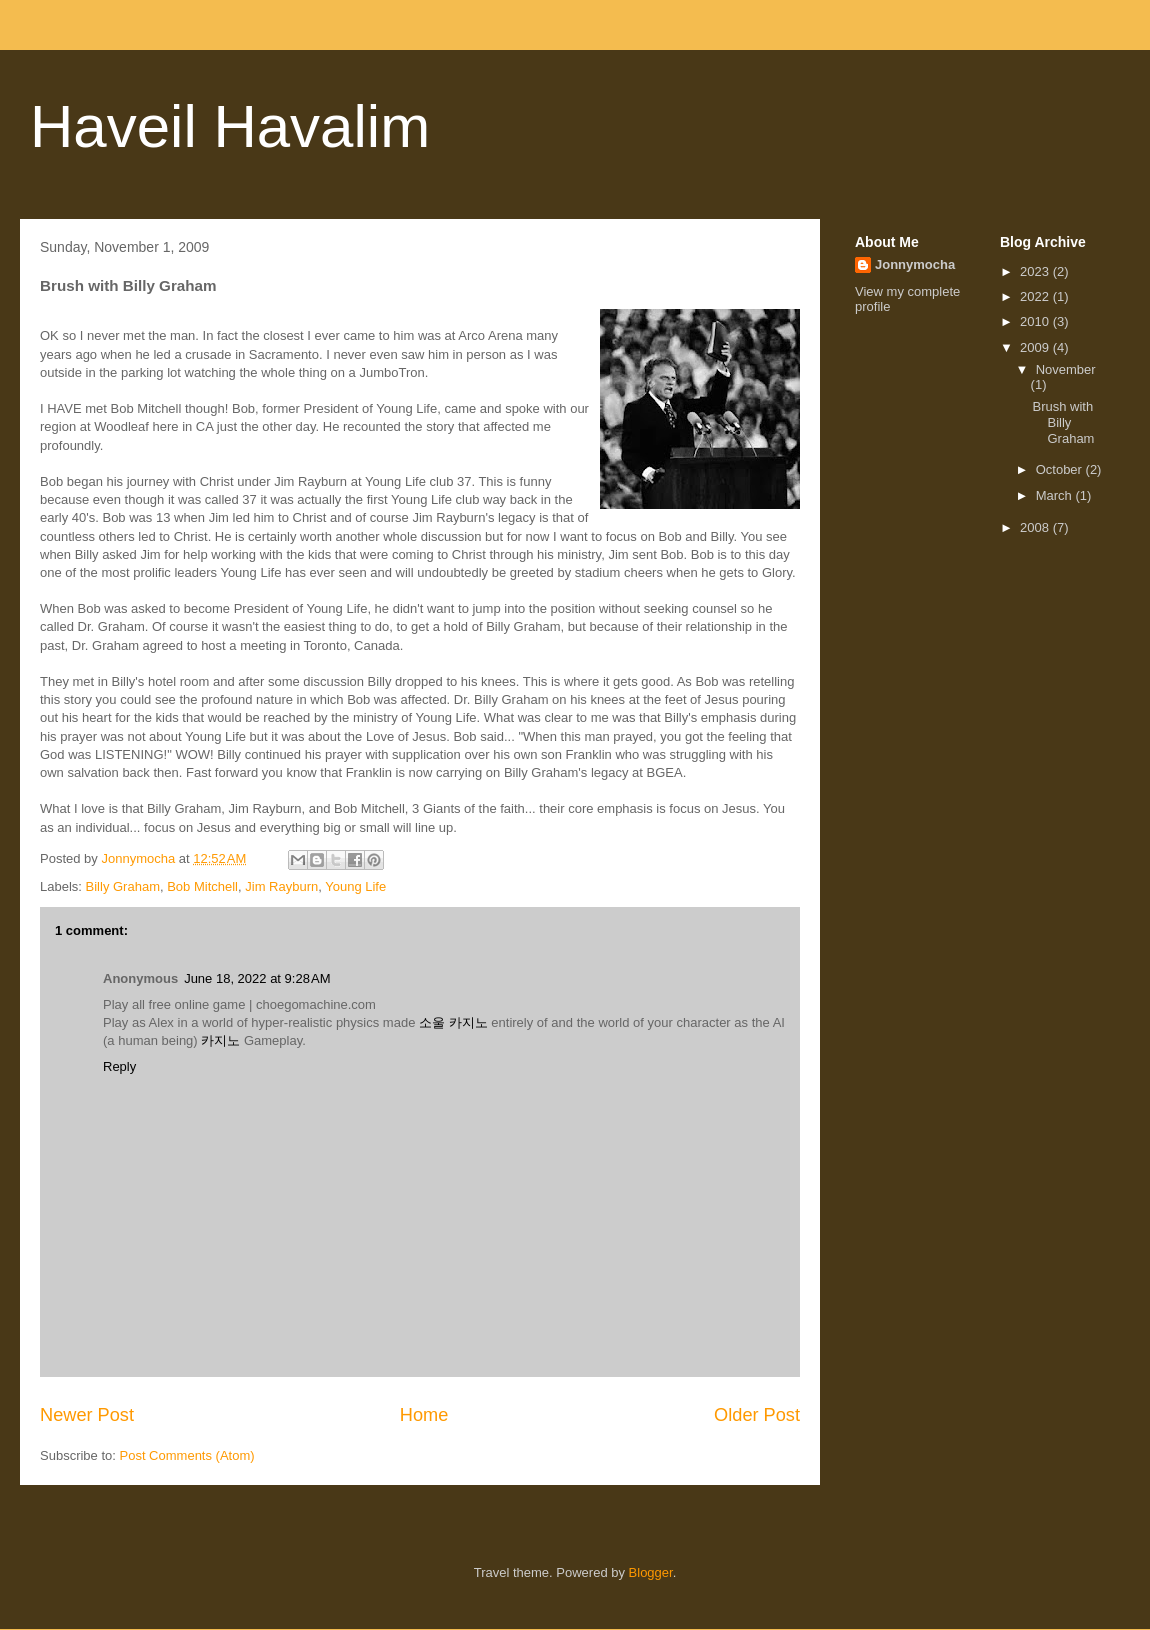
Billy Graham (123, 886)
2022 (1036, 296)
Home (424, 1415)
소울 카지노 (453, 1022)
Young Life (355, 886)
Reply (119, 1066)
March (1056, 495)
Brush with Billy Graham (1063, 422)
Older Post (757, 1415)
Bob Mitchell (202, 886)
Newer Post (87, 1415)
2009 (1036, 347)
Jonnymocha (915, 264)
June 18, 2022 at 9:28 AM (257, 978)
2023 (1036, 271)
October (1061, 469)
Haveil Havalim (230, 126)
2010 (1036, 321)
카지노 (220, 1040)
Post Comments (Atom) (187, 1455)
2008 (1036, 527)
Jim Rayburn (281, 886)
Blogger (651, 1572)
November (1066, 369)
